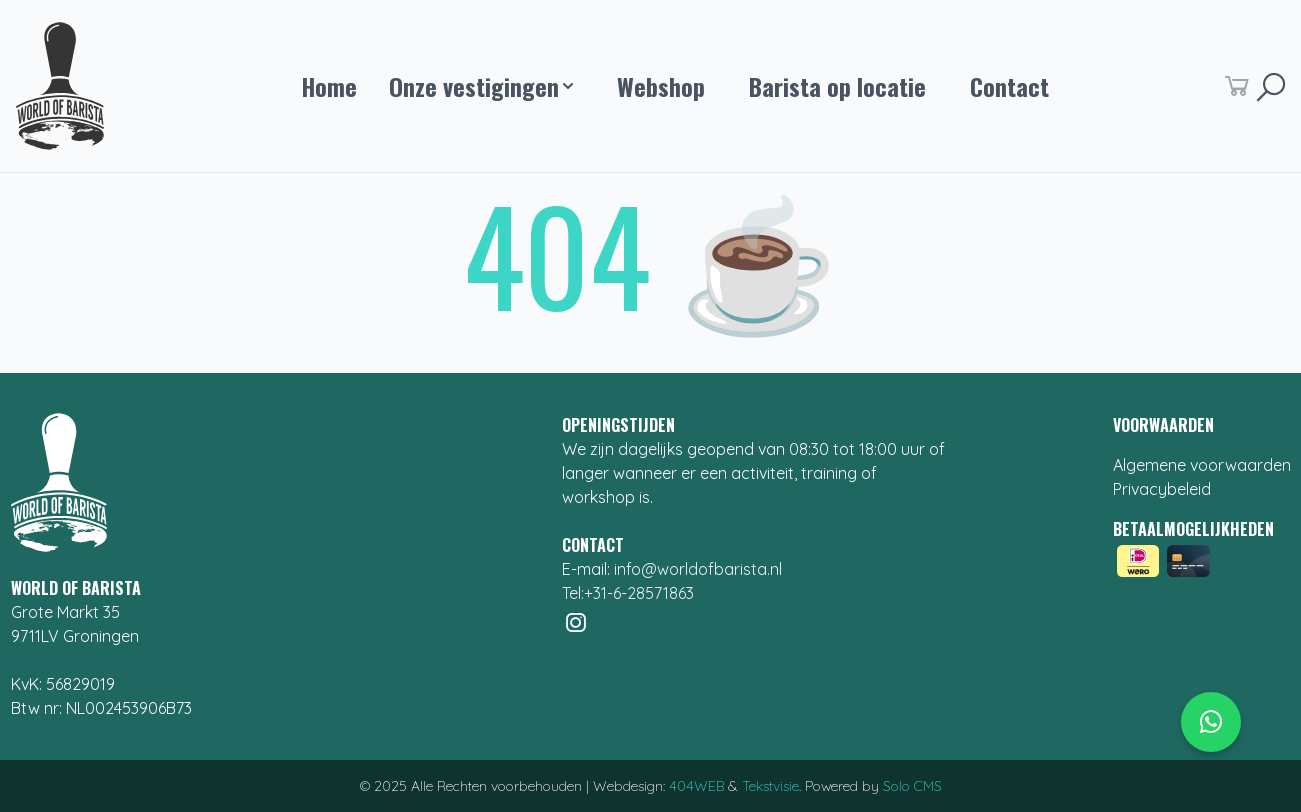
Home (329, 86)
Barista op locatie (837, 86)
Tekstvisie (770, 786)
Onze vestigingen (481, 86)
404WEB (696, 786)
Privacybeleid (1162, 489)
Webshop (661, 86)
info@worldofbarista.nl (698, 569)
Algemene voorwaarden (1202, 465)
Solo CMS (912, 786)
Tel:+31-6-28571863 (628, 593)
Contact (1009, 86)
